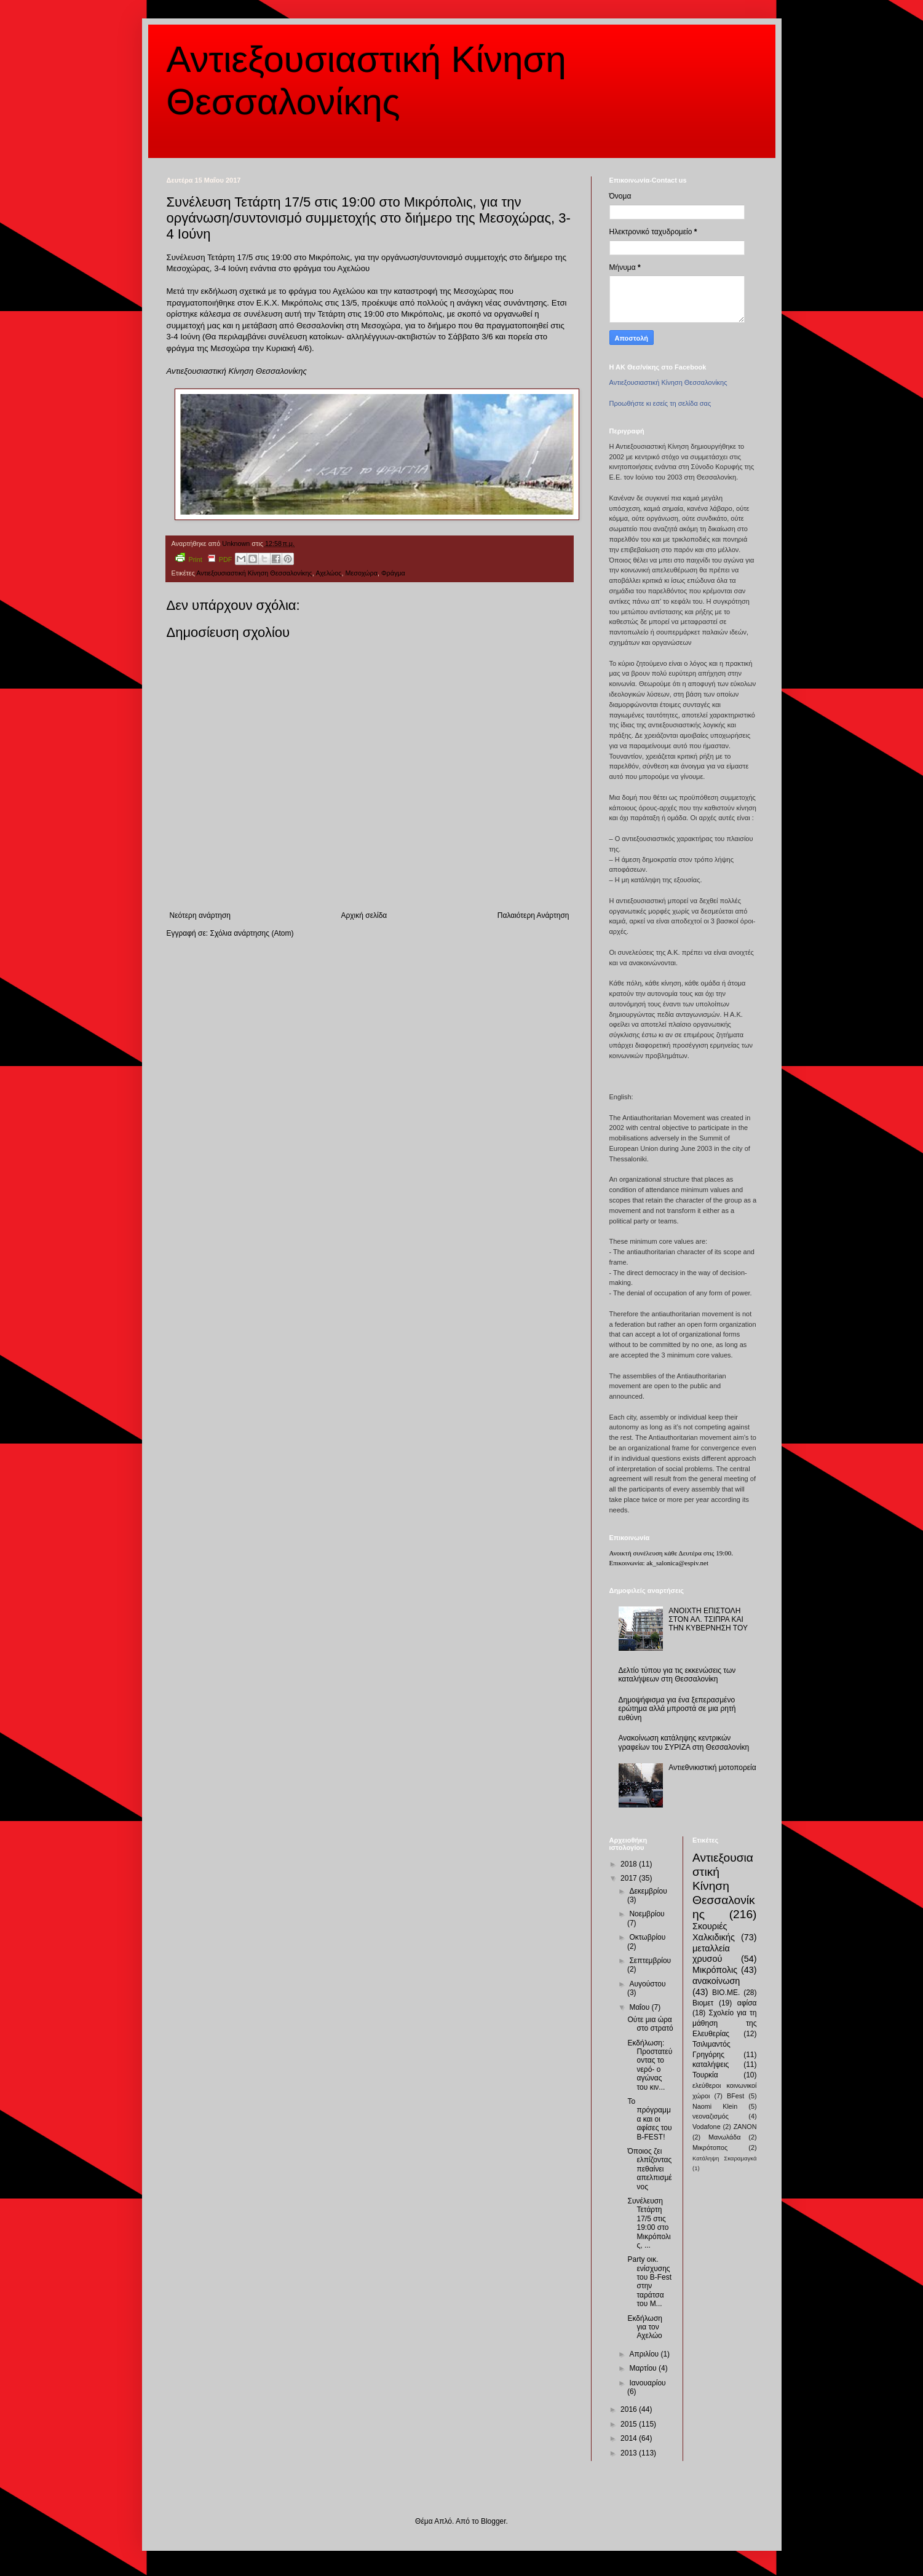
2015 (629, 2424)
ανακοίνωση (716, 1981)
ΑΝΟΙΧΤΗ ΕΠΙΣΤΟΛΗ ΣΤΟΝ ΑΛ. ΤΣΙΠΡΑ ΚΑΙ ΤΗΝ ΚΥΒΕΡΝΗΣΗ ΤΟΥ (708, 1619)
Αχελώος (328, 573)
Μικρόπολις (714, 1970)
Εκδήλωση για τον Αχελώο (644, 2327)
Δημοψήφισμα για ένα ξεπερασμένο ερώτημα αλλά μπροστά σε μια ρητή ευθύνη (677, 1709)
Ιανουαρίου (647, 2383)
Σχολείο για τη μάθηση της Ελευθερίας (724, 2023)
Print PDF (203, 558)
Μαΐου (640, 2007)
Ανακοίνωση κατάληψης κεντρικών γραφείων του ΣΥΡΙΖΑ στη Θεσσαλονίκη (684, 1742)
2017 (629, 1878)
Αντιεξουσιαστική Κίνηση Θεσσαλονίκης (254, 573)
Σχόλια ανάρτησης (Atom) (251, 933)
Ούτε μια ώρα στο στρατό (650, 2024)
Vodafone (706, 2126)
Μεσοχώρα (362, 573)
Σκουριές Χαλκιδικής (713, 1931)
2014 (629, 2438)
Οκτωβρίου (647, 1937)
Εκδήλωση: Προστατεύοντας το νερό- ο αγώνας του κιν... (649, 2065)
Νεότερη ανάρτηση (200, 915)
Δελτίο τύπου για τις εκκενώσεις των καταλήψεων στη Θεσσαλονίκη (677, 1674)
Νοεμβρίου (646, 1914)
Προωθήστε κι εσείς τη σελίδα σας (660, 403)
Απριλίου (644, 2354)
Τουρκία (705, 2075)
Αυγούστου (647, 1984)
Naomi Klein (714, 2106)
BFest (735, 2096)
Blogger (493, 2521)
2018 (629, 1864)
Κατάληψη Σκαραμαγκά (724, 2158)
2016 (629, 2409)
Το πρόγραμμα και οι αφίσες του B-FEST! (649, 2119)
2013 (629, 2453)
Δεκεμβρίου (648, 1891)
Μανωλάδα (724, 2137)
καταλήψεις (710, 2064)
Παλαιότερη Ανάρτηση (533, 915)
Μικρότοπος (709, 2147)
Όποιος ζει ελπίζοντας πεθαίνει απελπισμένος (649, 2169)
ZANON (745, 2126)
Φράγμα (393, 573)
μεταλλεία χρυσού (711, 1953)
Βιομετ (702, 2003)
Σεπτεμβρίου (650, 1960)
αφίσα (747, 2003)
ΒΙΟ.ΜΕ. (726, 1992)
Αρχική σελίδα (364, 915)
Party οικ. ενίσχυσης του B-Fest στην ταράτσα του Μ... (649, 2281)
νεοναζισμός (710, 2116)
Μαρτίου (644, 2368)
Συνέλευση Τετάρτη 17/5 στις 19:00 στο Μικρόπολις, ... (648, 2223)
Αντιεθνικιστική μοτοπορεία (712, 1767)
